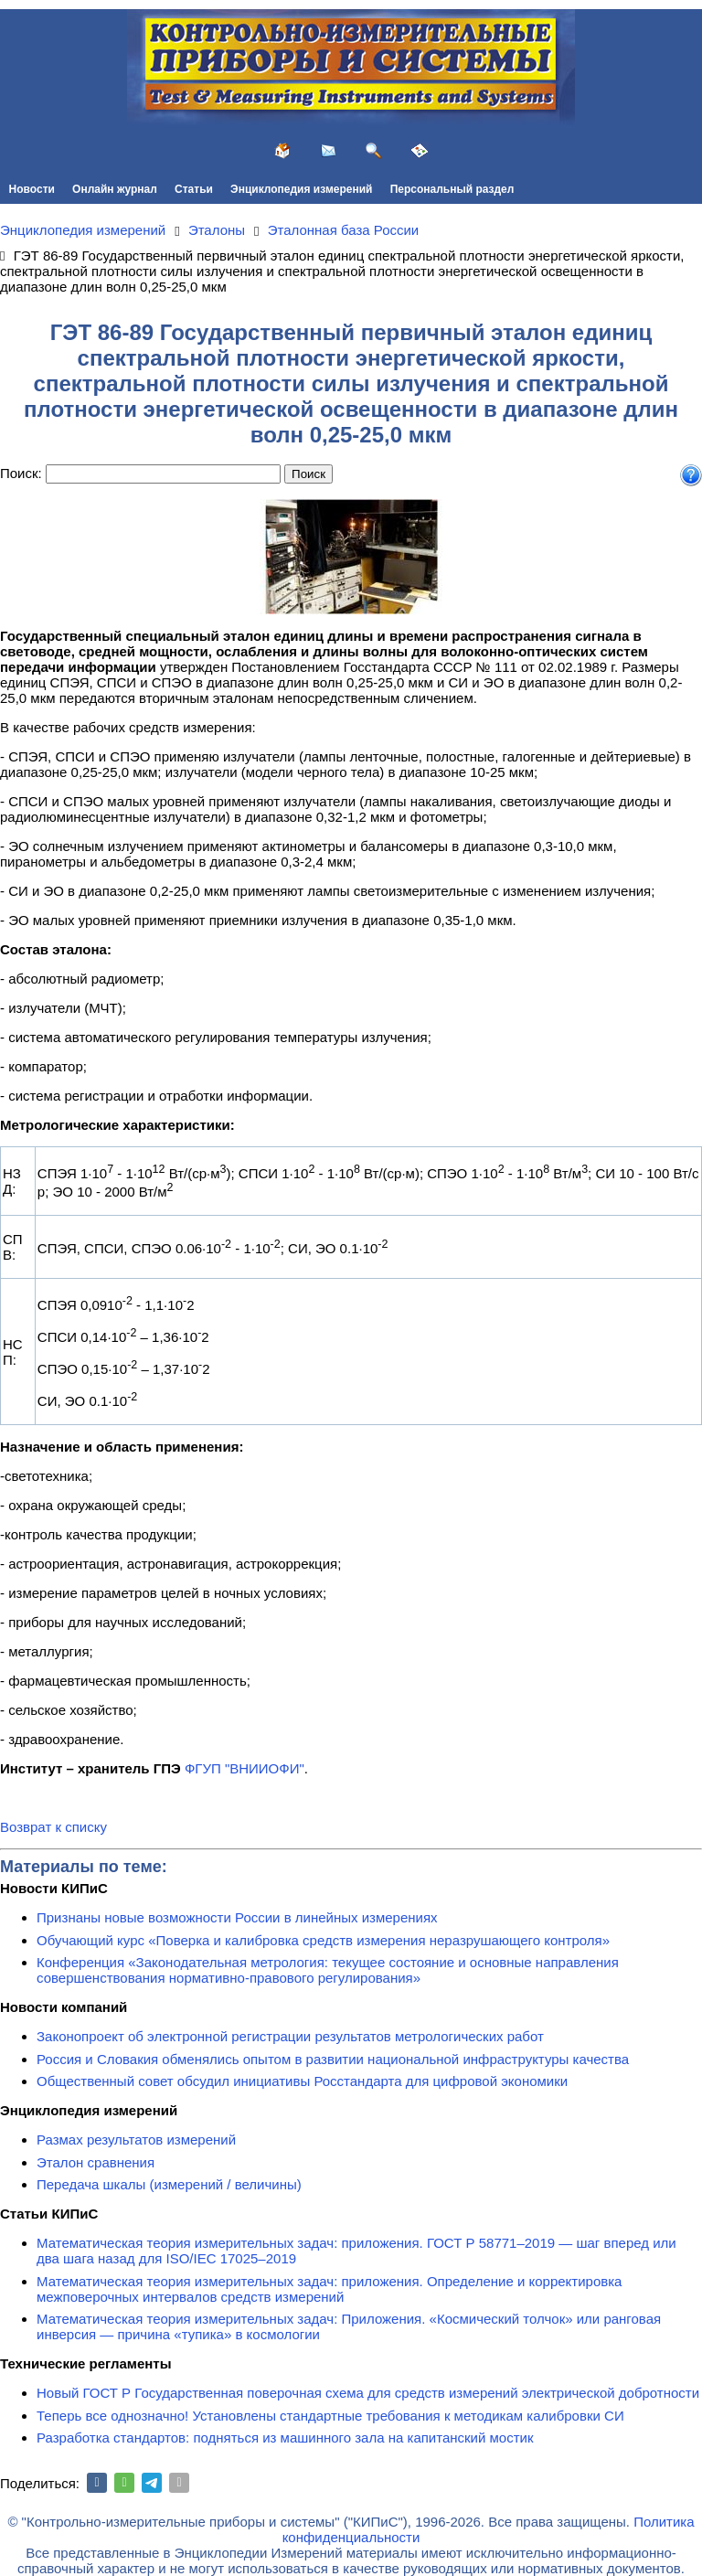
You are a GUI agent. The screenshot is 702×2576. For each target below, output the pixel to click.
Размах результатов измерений (136, 2139)
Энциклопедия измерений (301, 189)
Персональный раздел (452, 189)
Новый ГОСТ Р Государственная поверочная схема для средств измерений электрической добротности (368, 2392)
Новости (32, 189)
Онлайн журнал (114, 189)
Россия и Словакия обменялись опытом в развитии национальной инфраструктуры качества (333, 2059)
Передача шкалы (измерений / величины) (169, 2184)
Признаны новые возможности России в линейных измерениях (237, 1917)
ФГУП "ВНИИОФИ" (244, 1768)
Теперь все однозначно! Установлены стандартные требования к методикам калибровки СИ (330, 2415)
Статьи (194, 189)
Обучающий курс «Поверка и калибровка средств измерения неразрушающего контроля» (323, 1940)
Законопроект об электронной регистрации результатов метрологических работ (290, 2036)
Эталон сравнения (95, 2162)
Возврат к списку (53, 1827)
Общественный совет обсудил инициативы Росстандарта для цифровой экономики (302, 2081)
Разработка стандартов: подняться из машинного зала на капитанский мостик (285, 2437)
